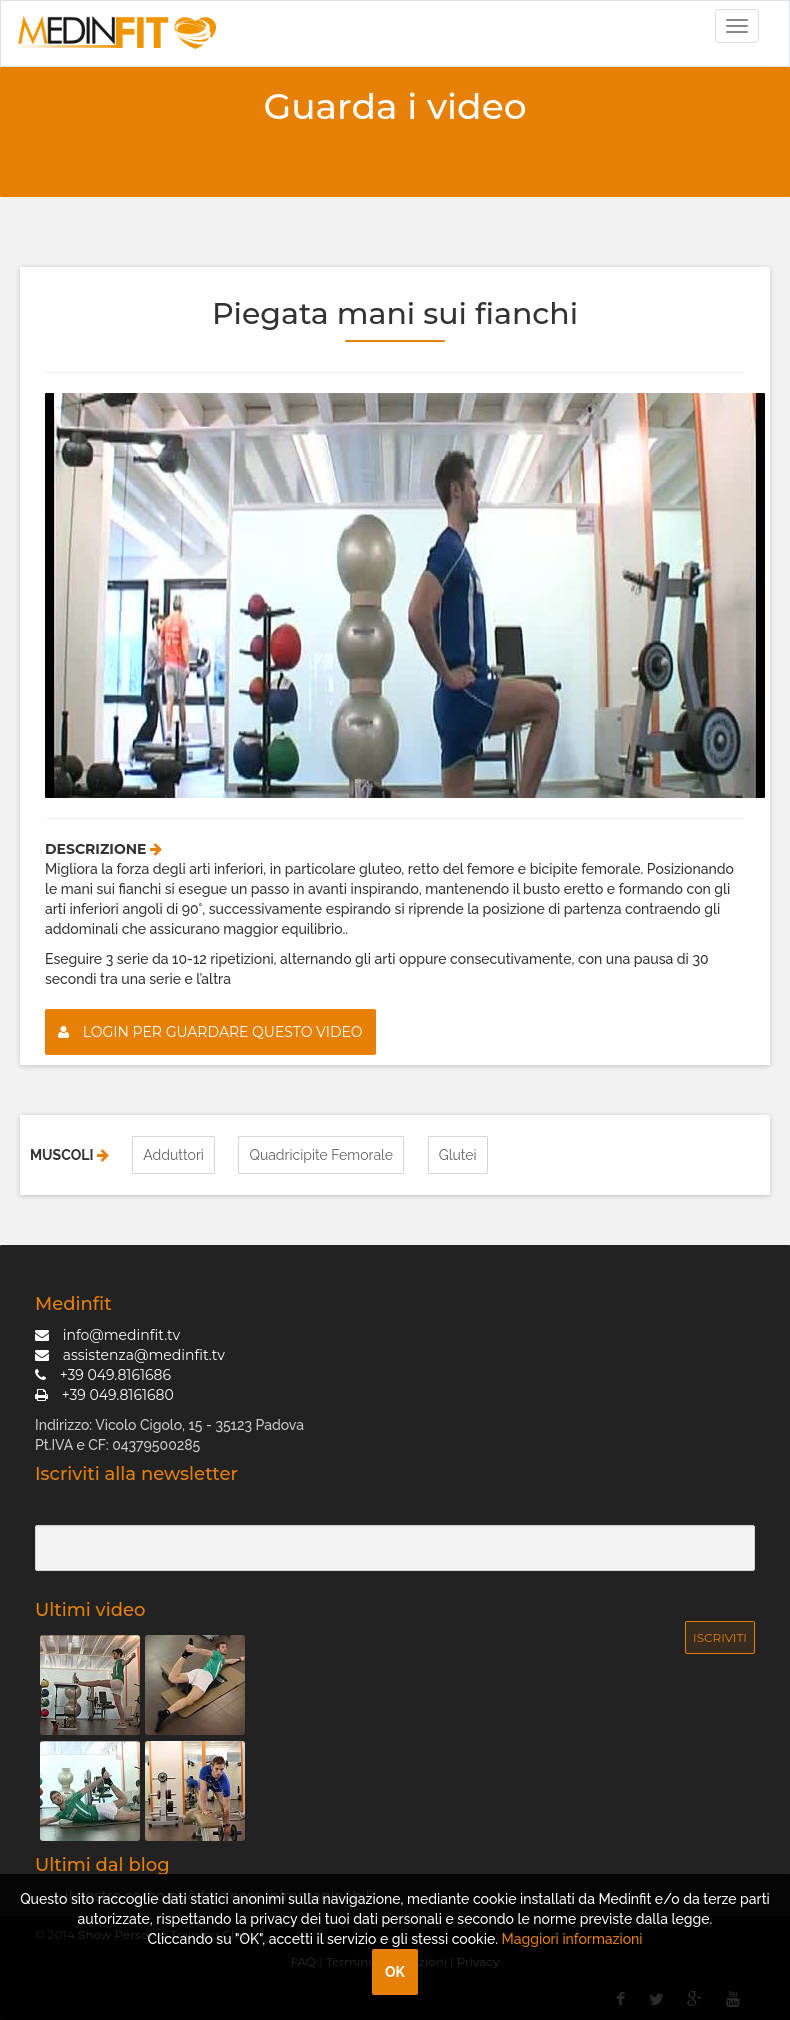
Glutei (458, 1155)
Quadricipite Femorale (321, 1155)
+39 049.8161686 (103, 1375)
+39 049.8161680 (104, 1395)
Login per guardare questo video (210, 1032)
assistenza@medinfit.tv (130, 1355)
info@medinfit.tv (107, 1335)
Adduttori (173, 1155)
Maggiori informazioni (572, 1939)
